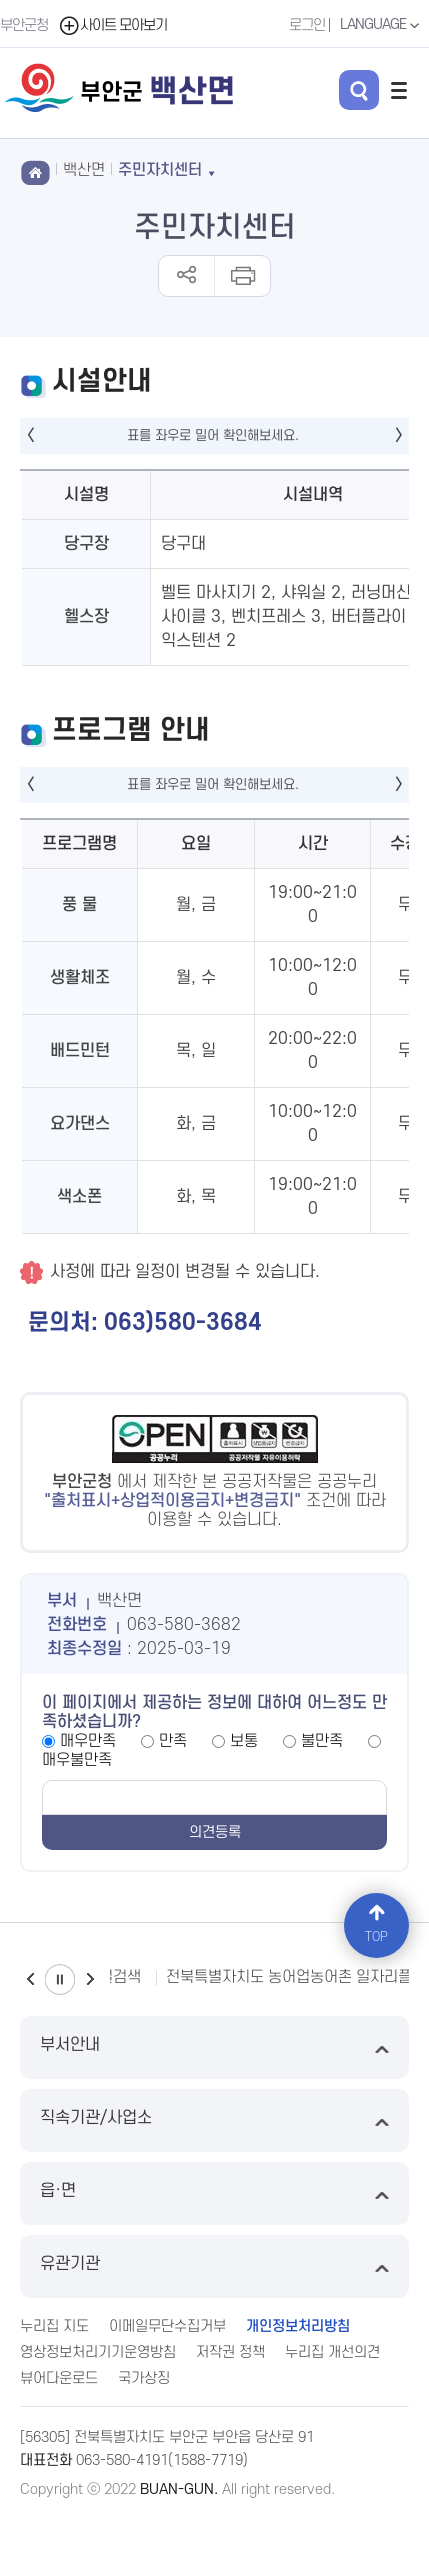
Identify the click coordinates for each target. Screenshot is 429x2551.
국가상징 (144, 2378)
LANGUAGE (382, 25)
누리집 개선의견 (332, 2352)
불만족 (322, 1741)
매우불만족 (77, 1760)
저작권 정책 (230, 2352)
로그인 (307, 25)
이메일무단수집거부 (167, 2326)
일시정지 (60, 1979)
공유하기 (186, 276)
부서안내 (214, 2047)
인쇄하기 (241, 276)
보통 (244, 1741)
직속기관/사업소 (214, 2120)
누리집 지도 (54, 2326)
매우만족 (88, 1741)
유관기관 (214, 2266)
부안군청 (24, 25)
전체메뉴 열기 (399, 90)
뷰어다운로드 (59, 2378)
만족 (173, 1741)
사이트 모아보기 (112, 25)
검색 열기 (359, 90)
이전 (30, 1979)
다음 (90, 1979)
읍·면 (214, 2193)
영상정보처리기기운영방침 (98, 2352)
